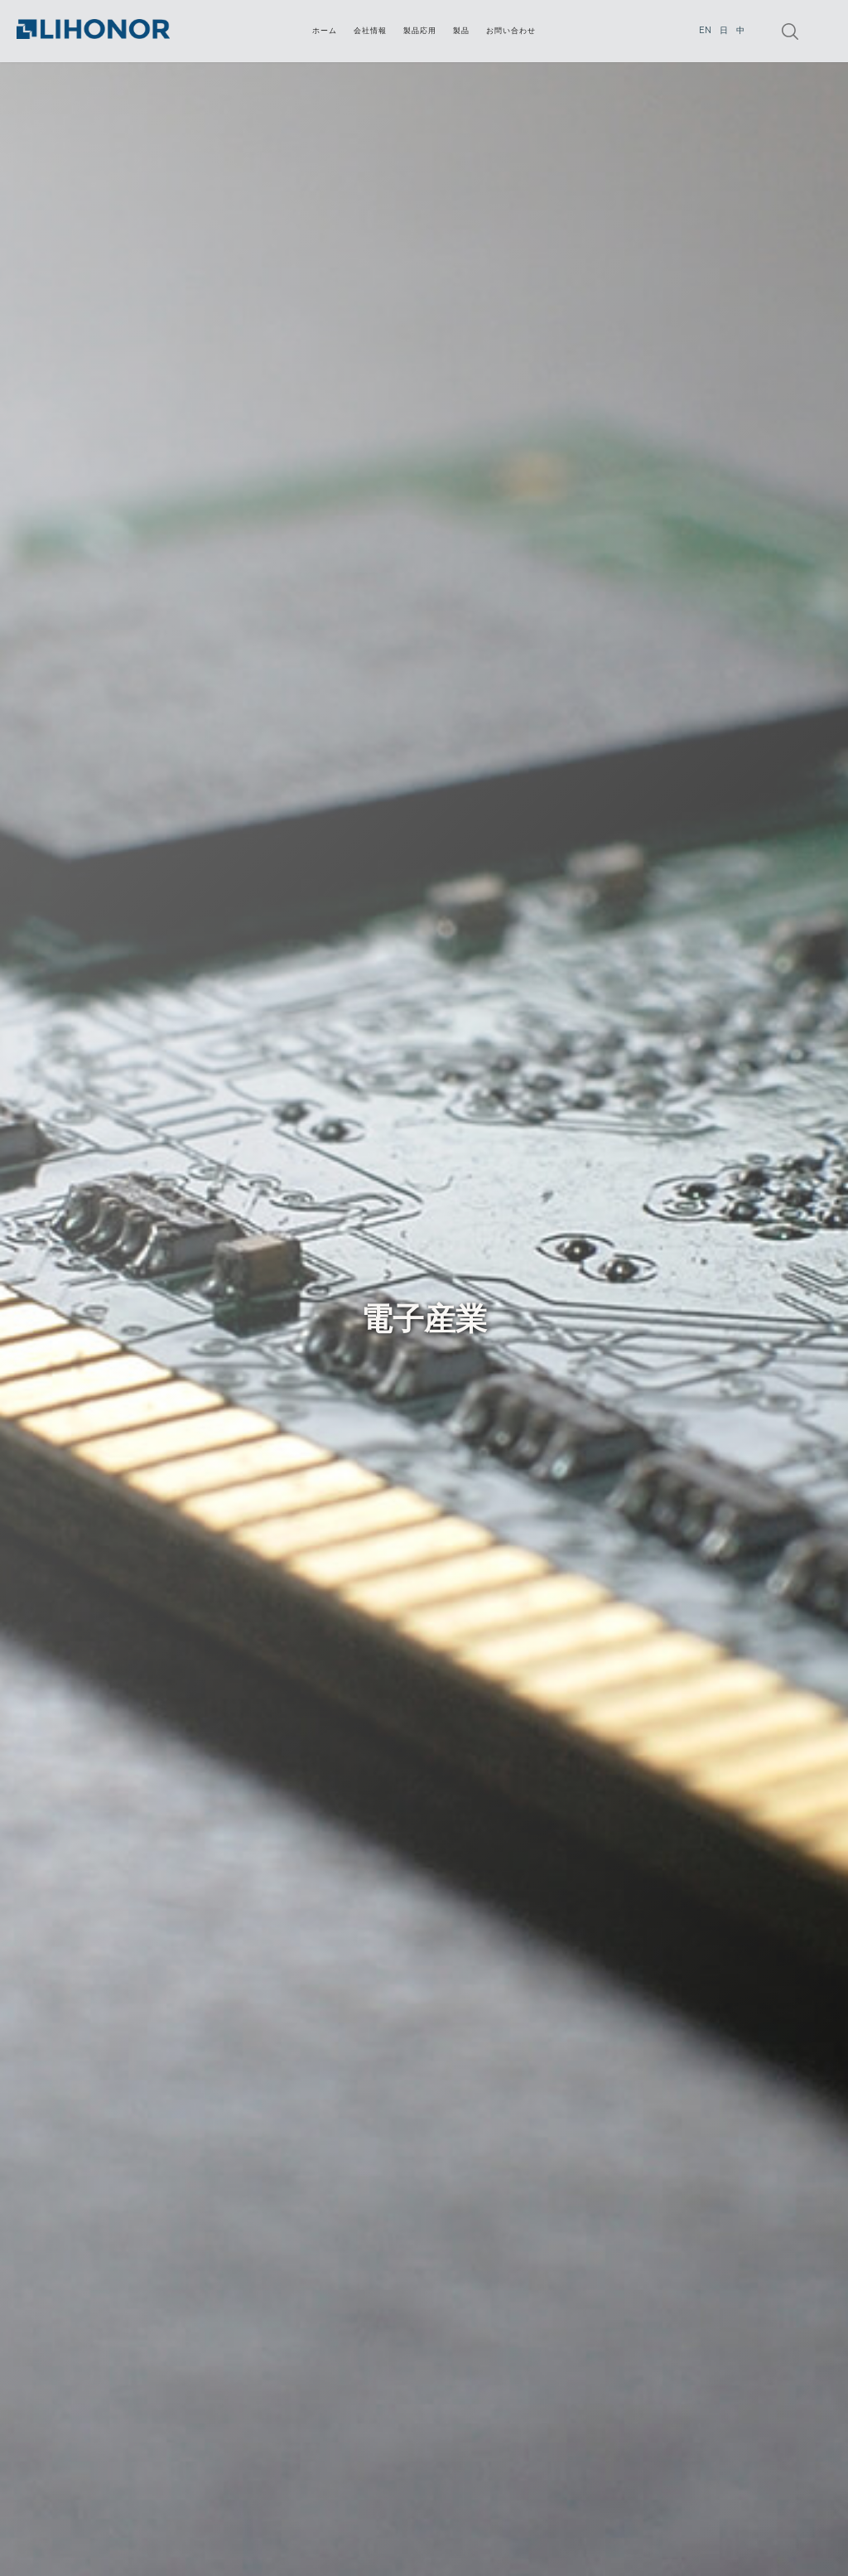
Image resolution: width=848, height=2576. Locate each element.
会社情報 (370, 30)
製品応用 (419, 30)
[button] (420, 30)
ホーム (324, 30)
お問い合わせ (511, 30)
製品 (461, 30)
